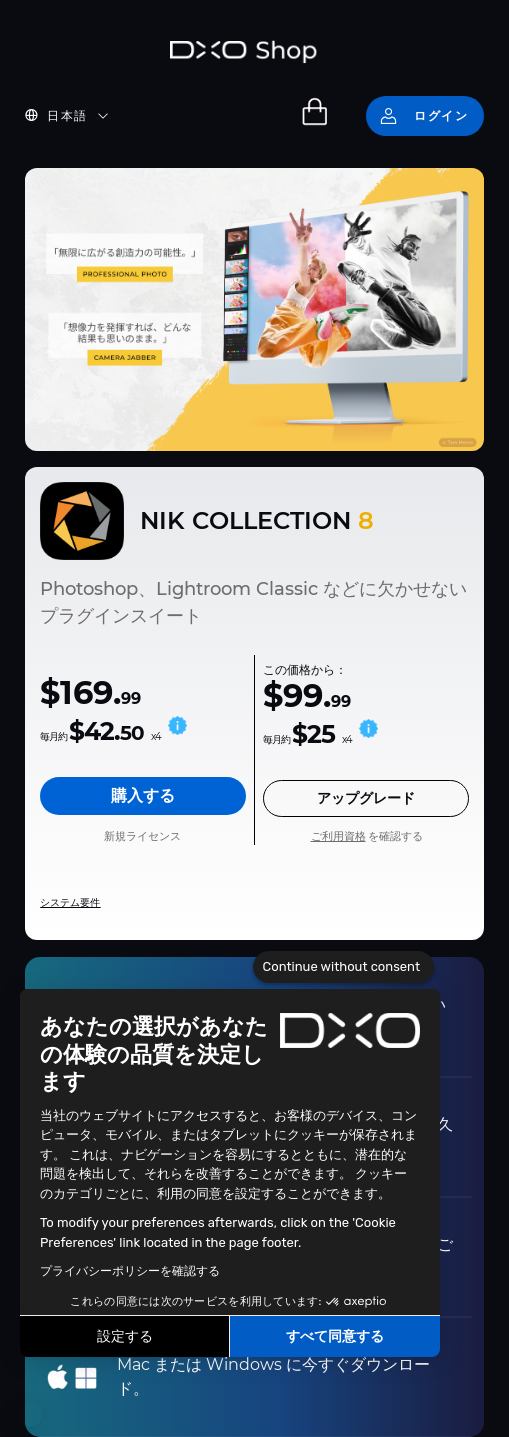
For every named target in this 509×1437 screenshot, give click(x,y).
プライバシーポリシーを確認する (130, 1271)
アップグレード (366, 798)
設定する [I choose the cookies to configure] (125, 1336)
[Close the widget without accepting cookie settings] (343, 967)
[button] (30, 1415)
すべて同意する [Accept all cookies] (335, 1336)
